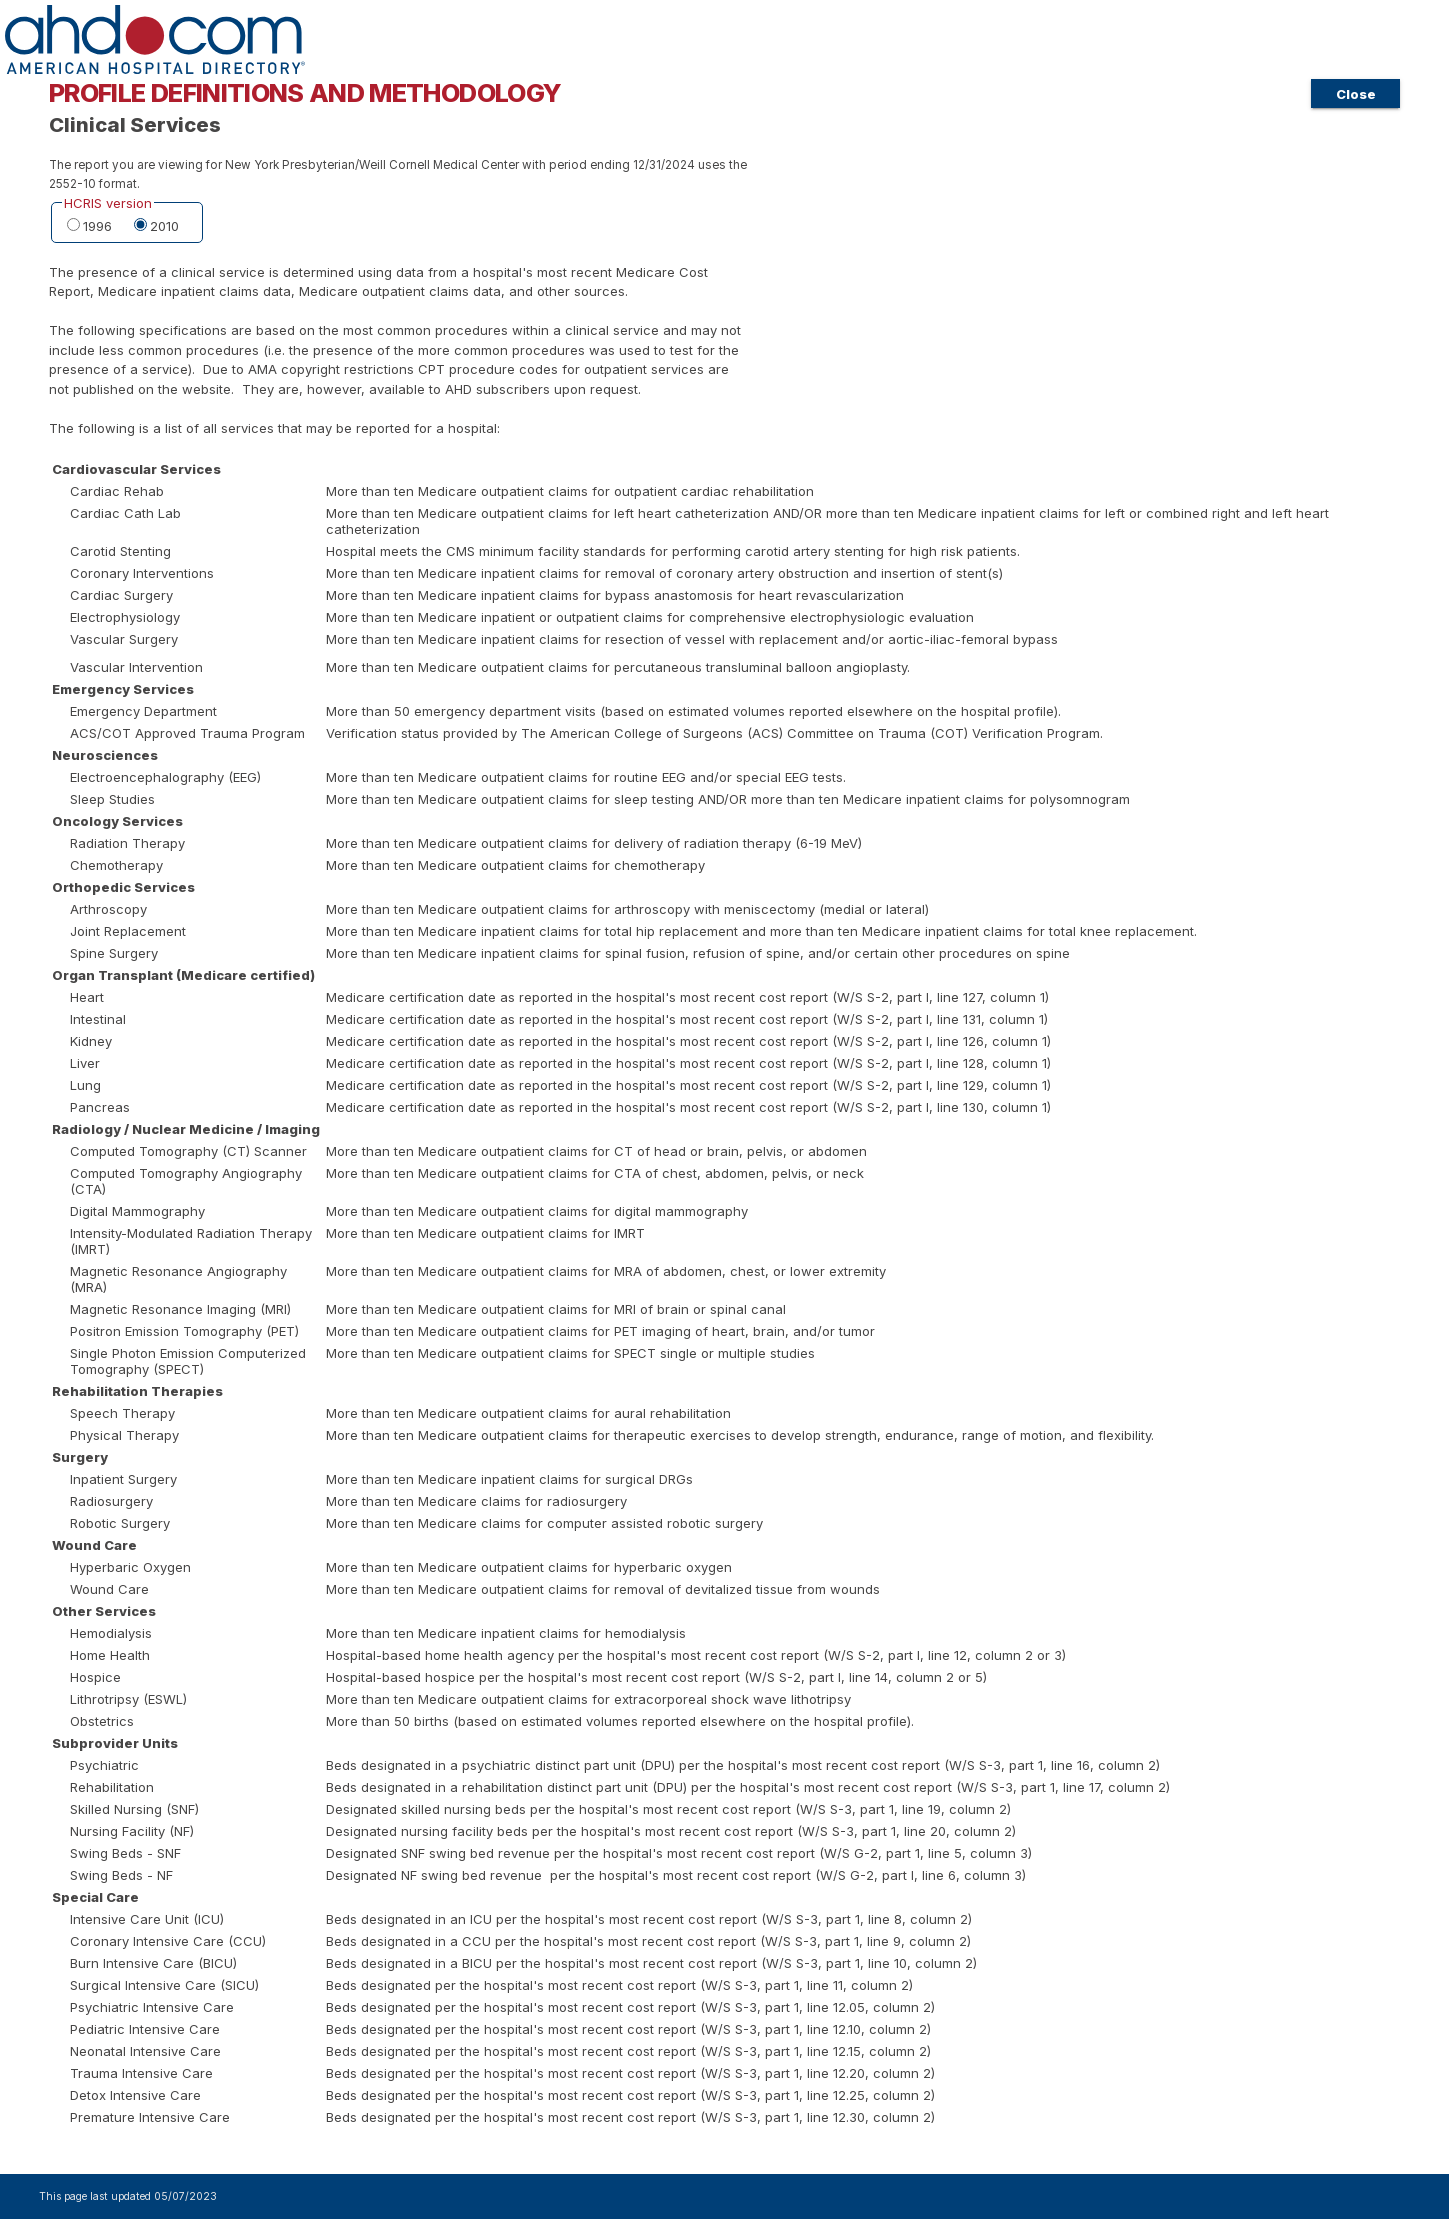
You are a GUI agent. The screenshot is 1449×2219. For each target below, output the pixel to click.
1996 (97, 226)
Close (1356, 94)
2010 (164, 226)
